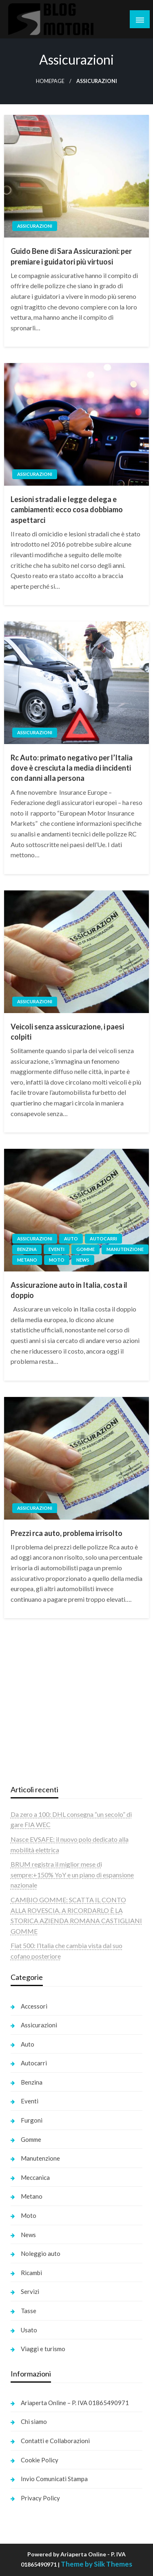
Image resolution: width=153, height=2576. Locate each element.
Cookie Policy (39, 2460)
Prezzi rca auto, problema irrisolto (66, 1533)
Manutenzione (125, 1249)
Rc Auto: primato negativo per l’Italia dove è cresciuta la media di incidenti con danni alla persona (72, 767)
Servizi (30, 2291)
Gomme (85, 1249)
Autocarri (103, 1238)
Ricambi (31, 2272)
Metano (27, 1259)
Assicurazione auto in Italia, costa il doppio (69, 1290)
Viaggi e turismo (43, 2348)
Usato (29, 2330)
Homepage (50, 81)
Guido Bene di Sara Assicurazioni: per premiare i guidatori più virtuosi (71, 256)
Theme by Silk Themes (96, 2564)
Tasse (28, 2310)
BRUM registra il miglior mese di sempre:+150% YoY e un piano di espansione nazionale (72, 1874)
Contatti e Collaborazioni (55, 2440)
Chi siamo (34, 2421)
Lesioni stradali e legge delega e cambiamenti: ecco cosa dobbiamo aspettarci (67, 509)
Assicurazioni (34, 226)
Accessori (34, 2006)
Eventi (56, 1249)
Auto (71, 1238)
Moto (56, 1259)
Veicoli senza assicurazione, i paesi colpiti (67, 1031)
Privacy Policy (40, 2498)
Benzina (27, 1249)
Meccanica (35, 2177)
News (82, 1259)
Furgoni (31, 2120)
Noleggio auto (40, 2253)
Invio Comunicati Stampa (54, 2478)
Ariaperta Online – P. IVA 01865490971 (75, 2402)
